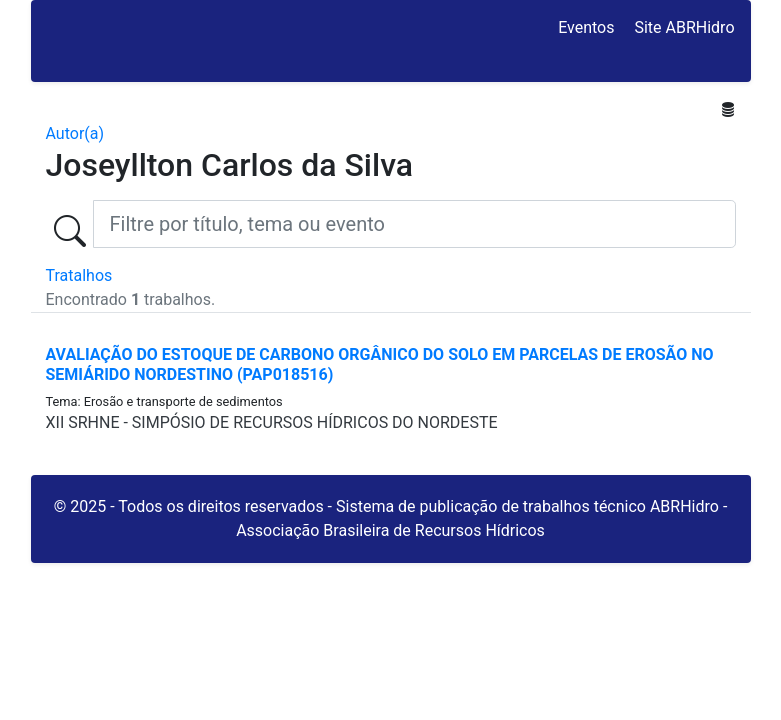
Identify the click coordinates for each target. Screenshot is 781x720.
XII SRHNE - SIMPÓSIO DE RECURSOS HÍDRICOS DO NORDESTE (272, 422)
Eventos (586, 27)
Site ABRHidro (684, 27)
